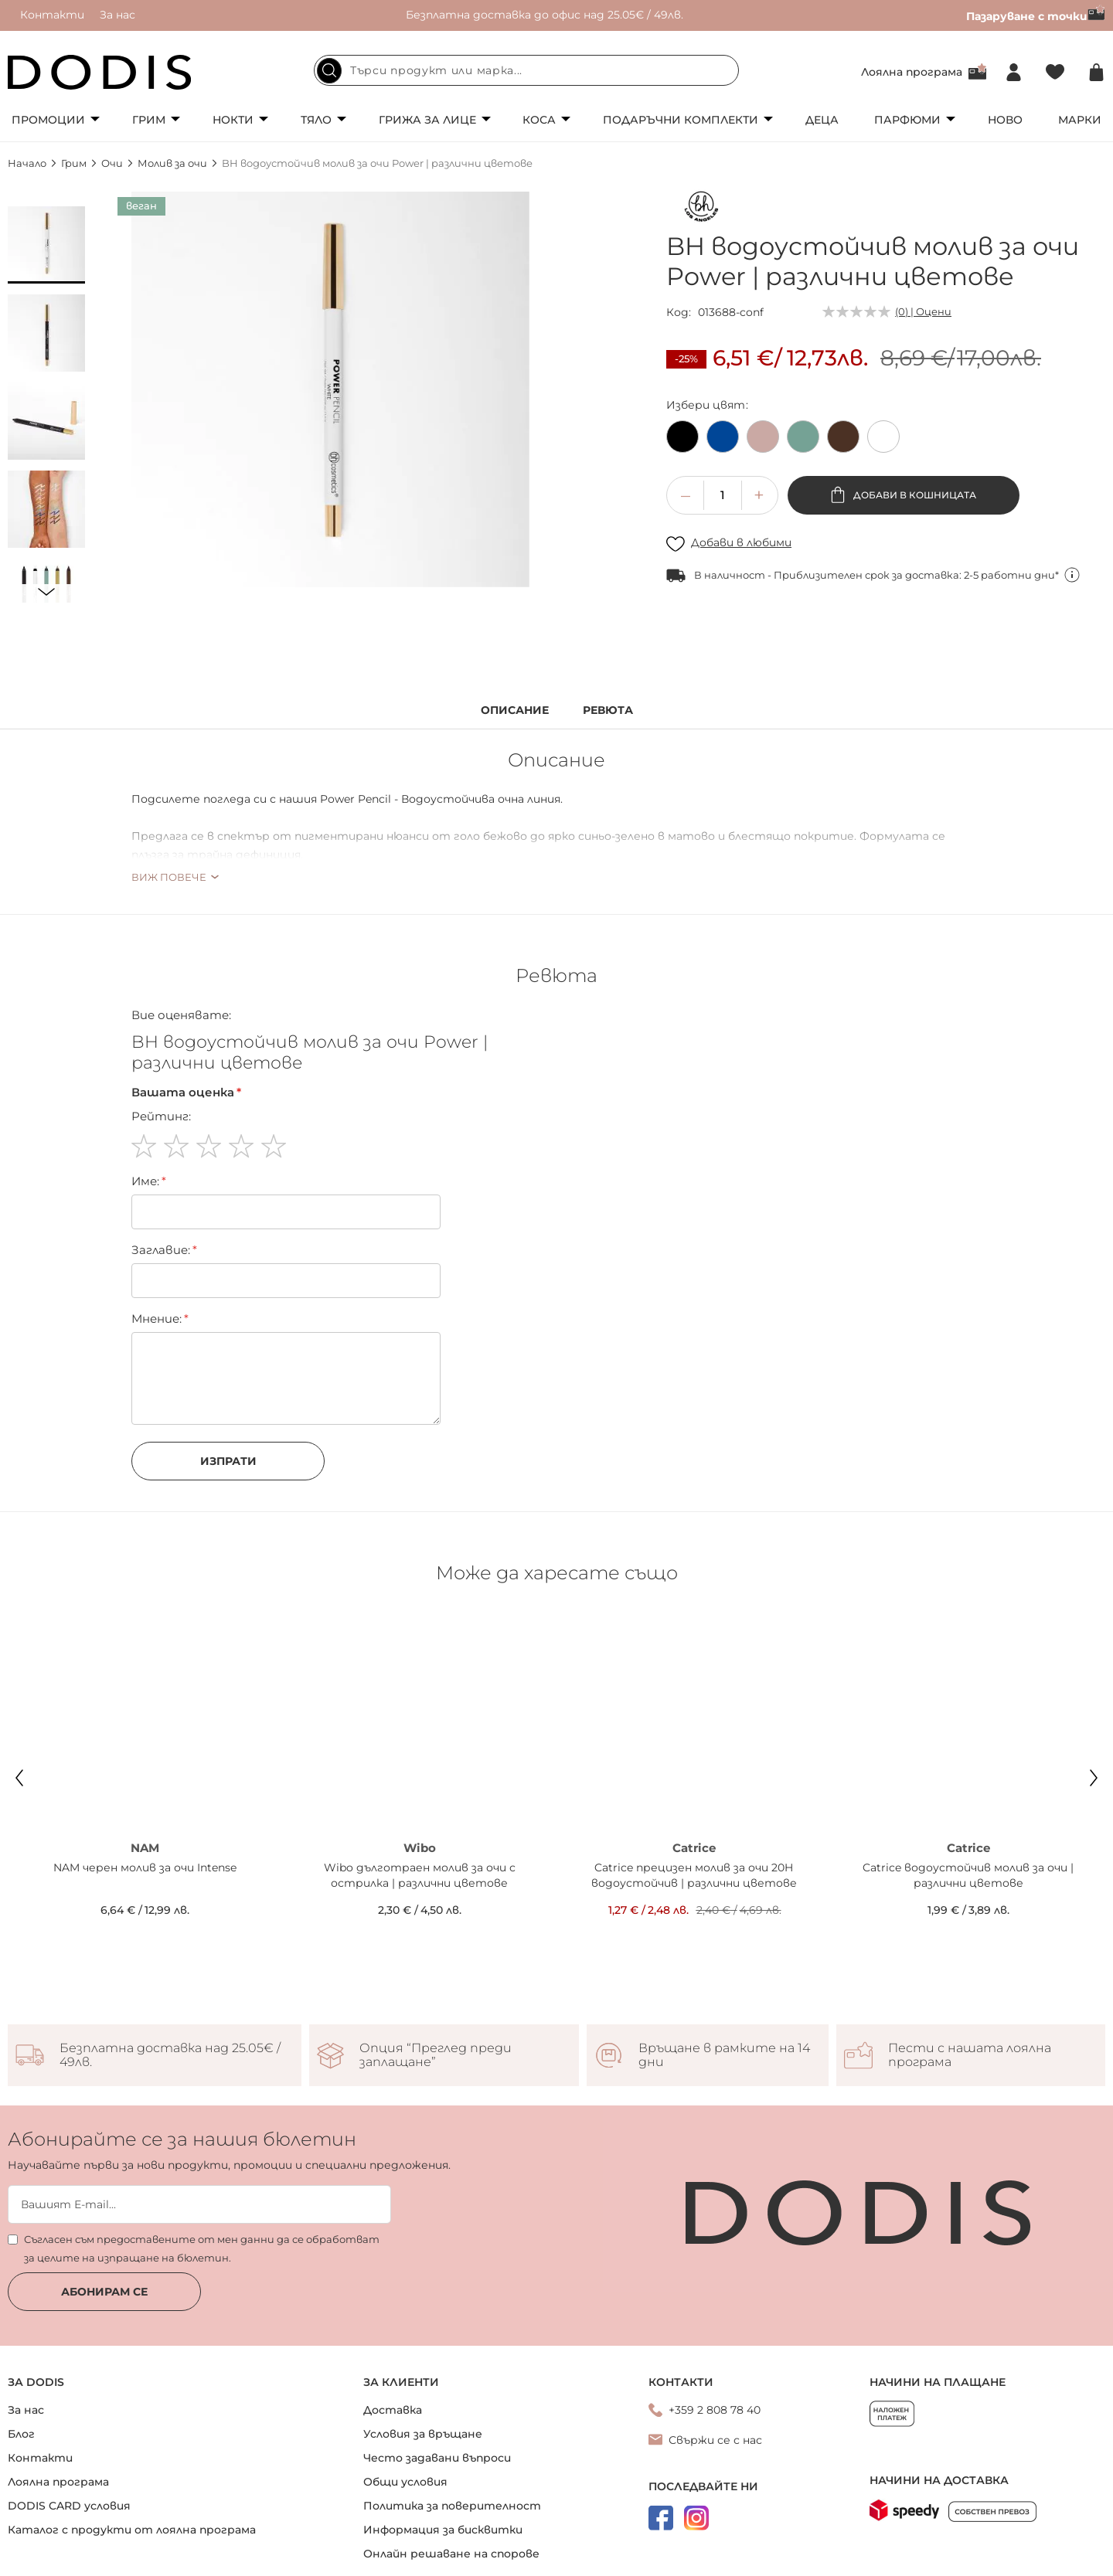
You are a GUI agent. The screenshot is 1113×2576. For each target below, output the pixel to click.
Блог (21, 2364)
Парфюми (907, 120)
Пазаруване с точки (1035, 16)
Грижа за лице (427, 120)
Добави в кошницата (913, 495)
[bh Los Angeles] (701, 210)
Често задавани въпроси (437, 2388)
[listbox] (885, 440)
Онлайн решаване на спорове (451, 2484)
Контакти (52, 15)
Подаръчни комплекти (680, 120)
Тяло (316, 120)
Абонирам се (104, 2222)
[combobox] (526, 70)
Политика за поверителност (452, 2436)
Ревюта (608, 710)
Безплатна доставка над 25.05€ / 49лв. (170, 1986)
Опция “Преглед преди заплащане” (435, 1986)
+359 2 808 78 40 (715, 2340)
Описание (515, 710)
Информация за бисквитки (442, 2460)
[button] (46, 245)
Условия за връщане (422, 2364)
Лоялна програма (911, 72)
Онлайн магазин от (556, 2559)
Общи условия (405, 2412)
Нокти (233, 120)
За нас (117, 15)
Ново (1005, 120)
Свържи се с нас (715, 2370)
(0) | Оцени (923, 311)
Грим (148, 120)
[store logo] (100, 72)
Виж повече (168, 877)
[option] (682, 436)
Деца (822, 120)
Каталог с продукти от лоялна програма (132, 2460)
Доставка (392, 2340)
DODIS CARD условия (69, 2436)
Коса (539, 120)
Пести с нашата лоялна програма (969, 1986)
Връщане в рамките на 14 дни (724, 1986)
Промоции (48, 120)
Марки (1079, 120)
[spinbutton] (722, 495)
